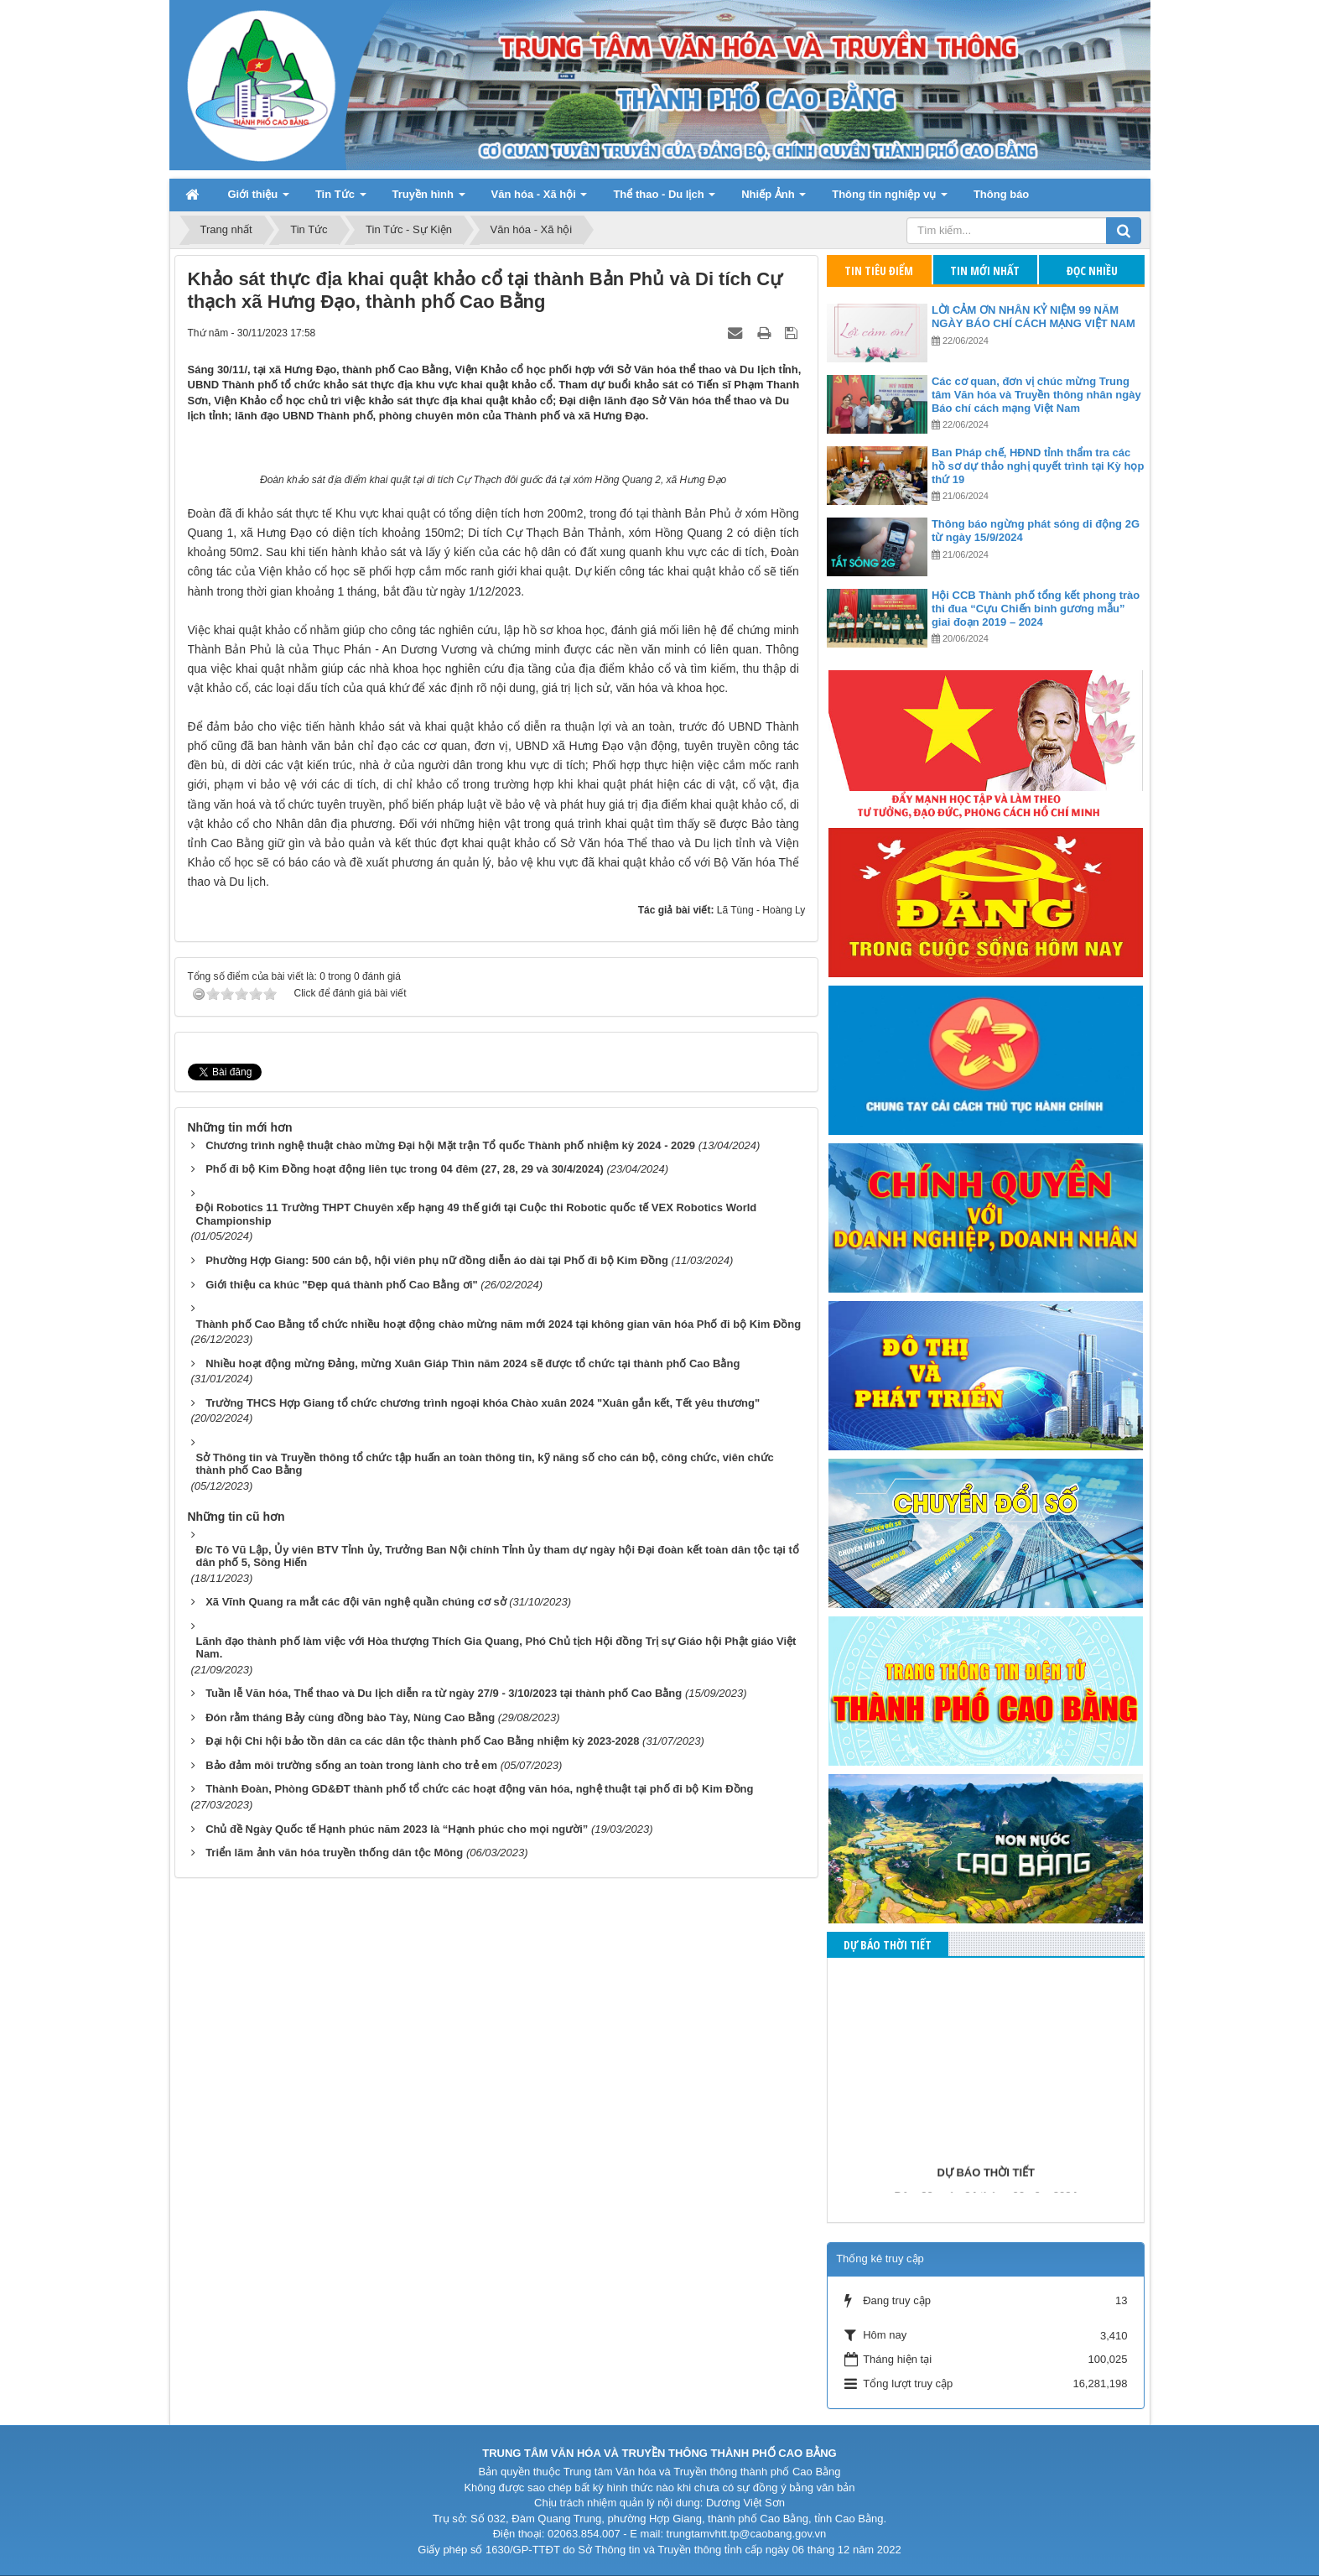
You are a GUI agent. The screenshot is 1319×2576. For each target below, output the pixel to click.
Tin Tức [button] (340, 199)
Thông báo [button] (1001, 194)
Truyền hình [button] (428, 199)
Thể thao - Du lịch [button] (664, 199)
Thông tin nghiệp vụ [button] (890, 199)
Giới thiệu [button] (258, 199)
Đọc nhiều (1092, 270)
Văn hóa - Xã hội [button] (539, 199)
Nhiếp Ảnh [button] (773, 199)
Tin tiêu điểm (878, 270)
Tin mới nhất (985, 270)
